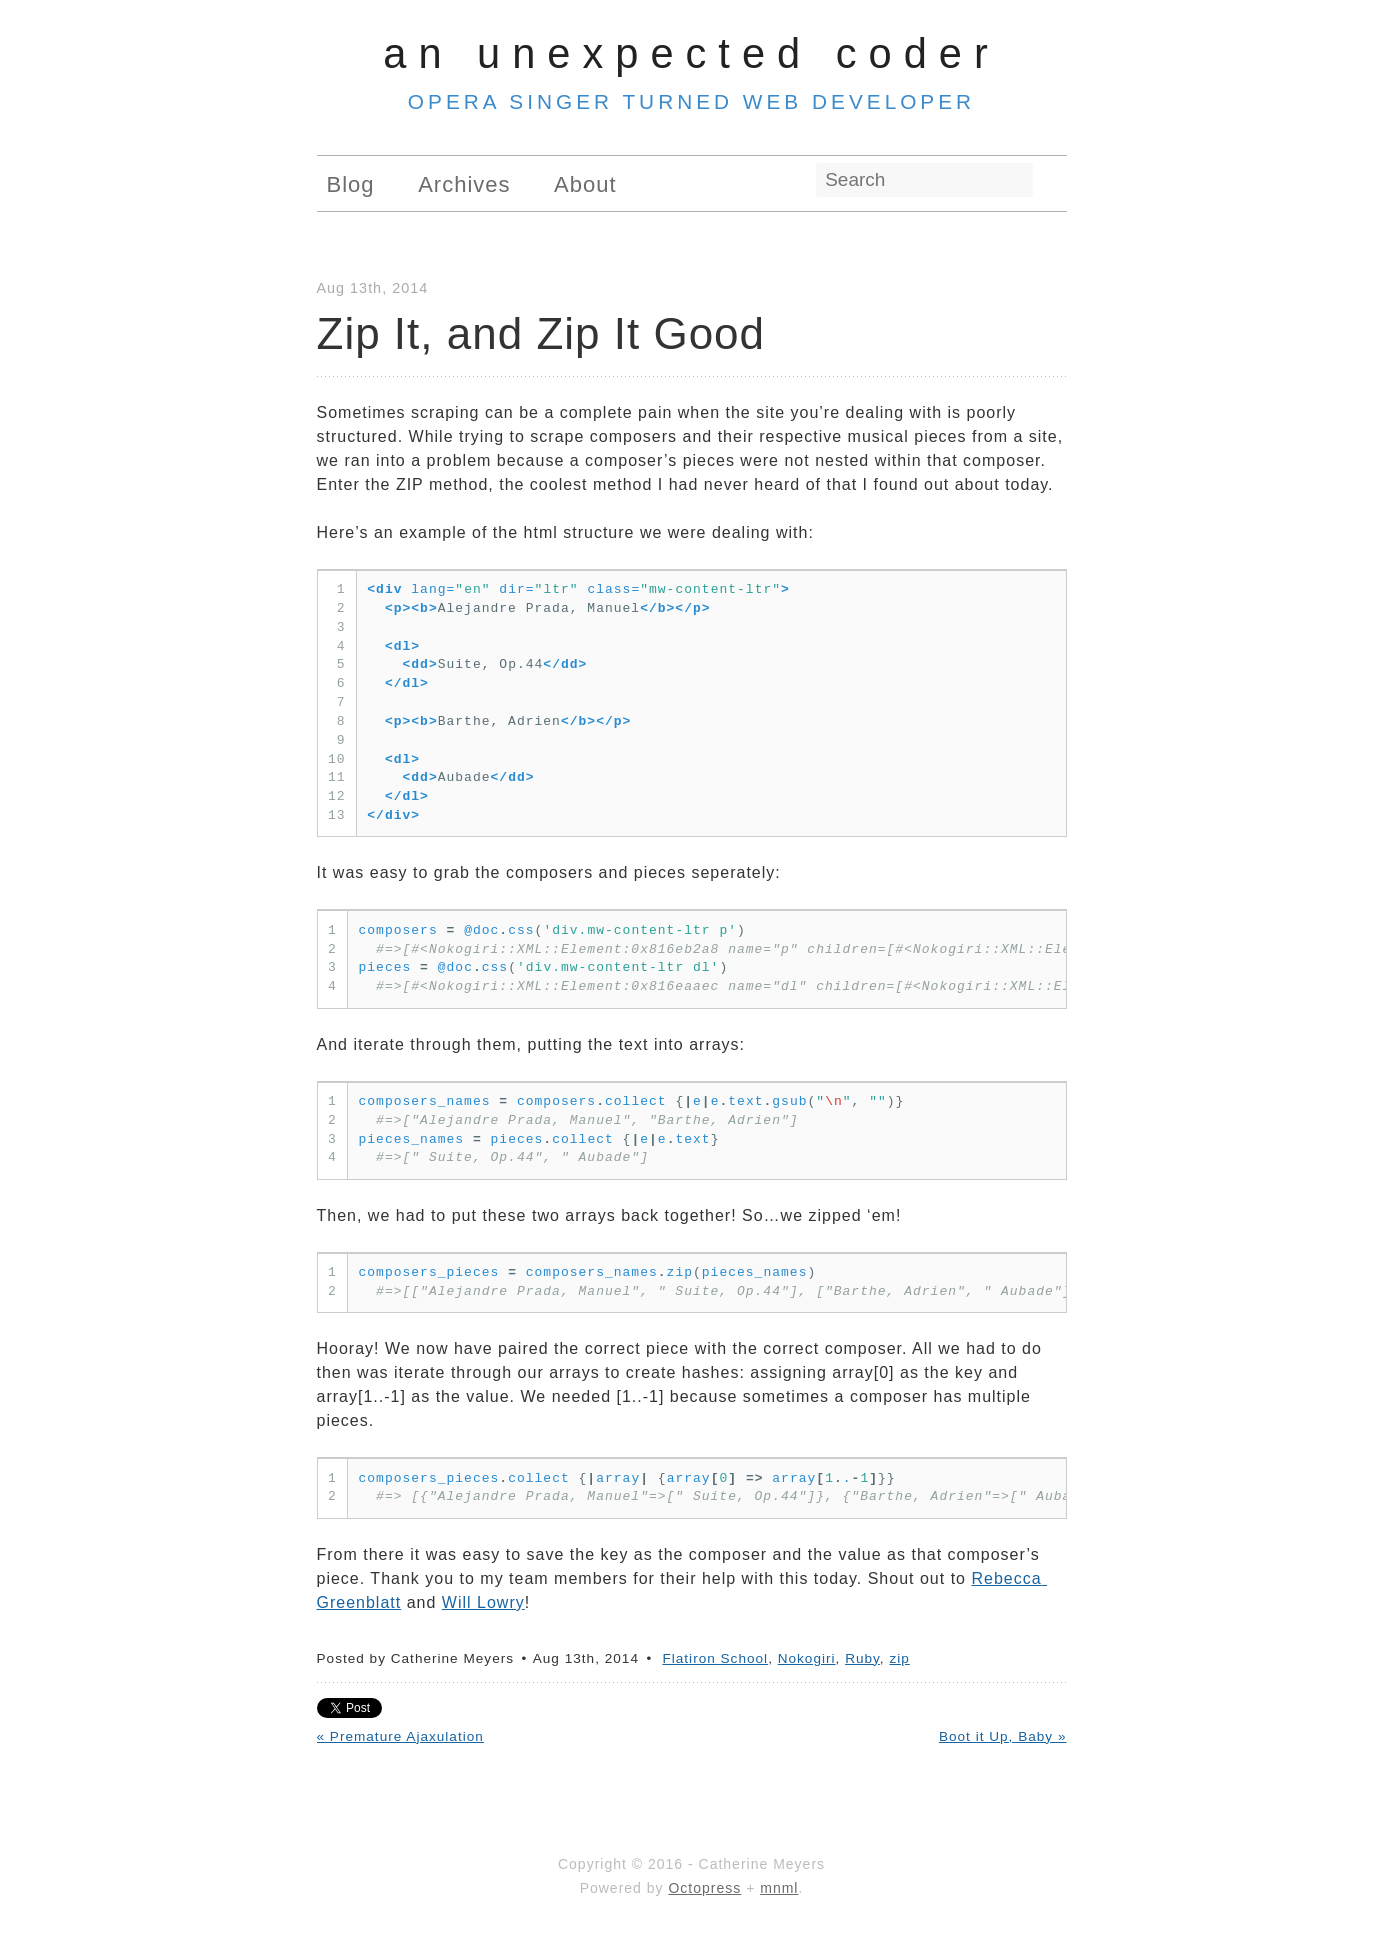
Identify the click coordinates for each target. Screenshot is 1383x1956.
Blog (351, 184)
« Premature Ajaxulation (400, 1736)
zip (899, 1658)
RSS (1056, 181)
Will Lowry (483, 1602)
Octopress (704, 1888)
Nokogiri (807, 1658)
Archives (464, 184)
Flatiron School (715, 1658)
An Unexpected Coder (691, 53)
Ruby (862, 1658)
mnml (779, 1888)
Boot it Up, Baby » (1003, 1736)
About (585, 184)
